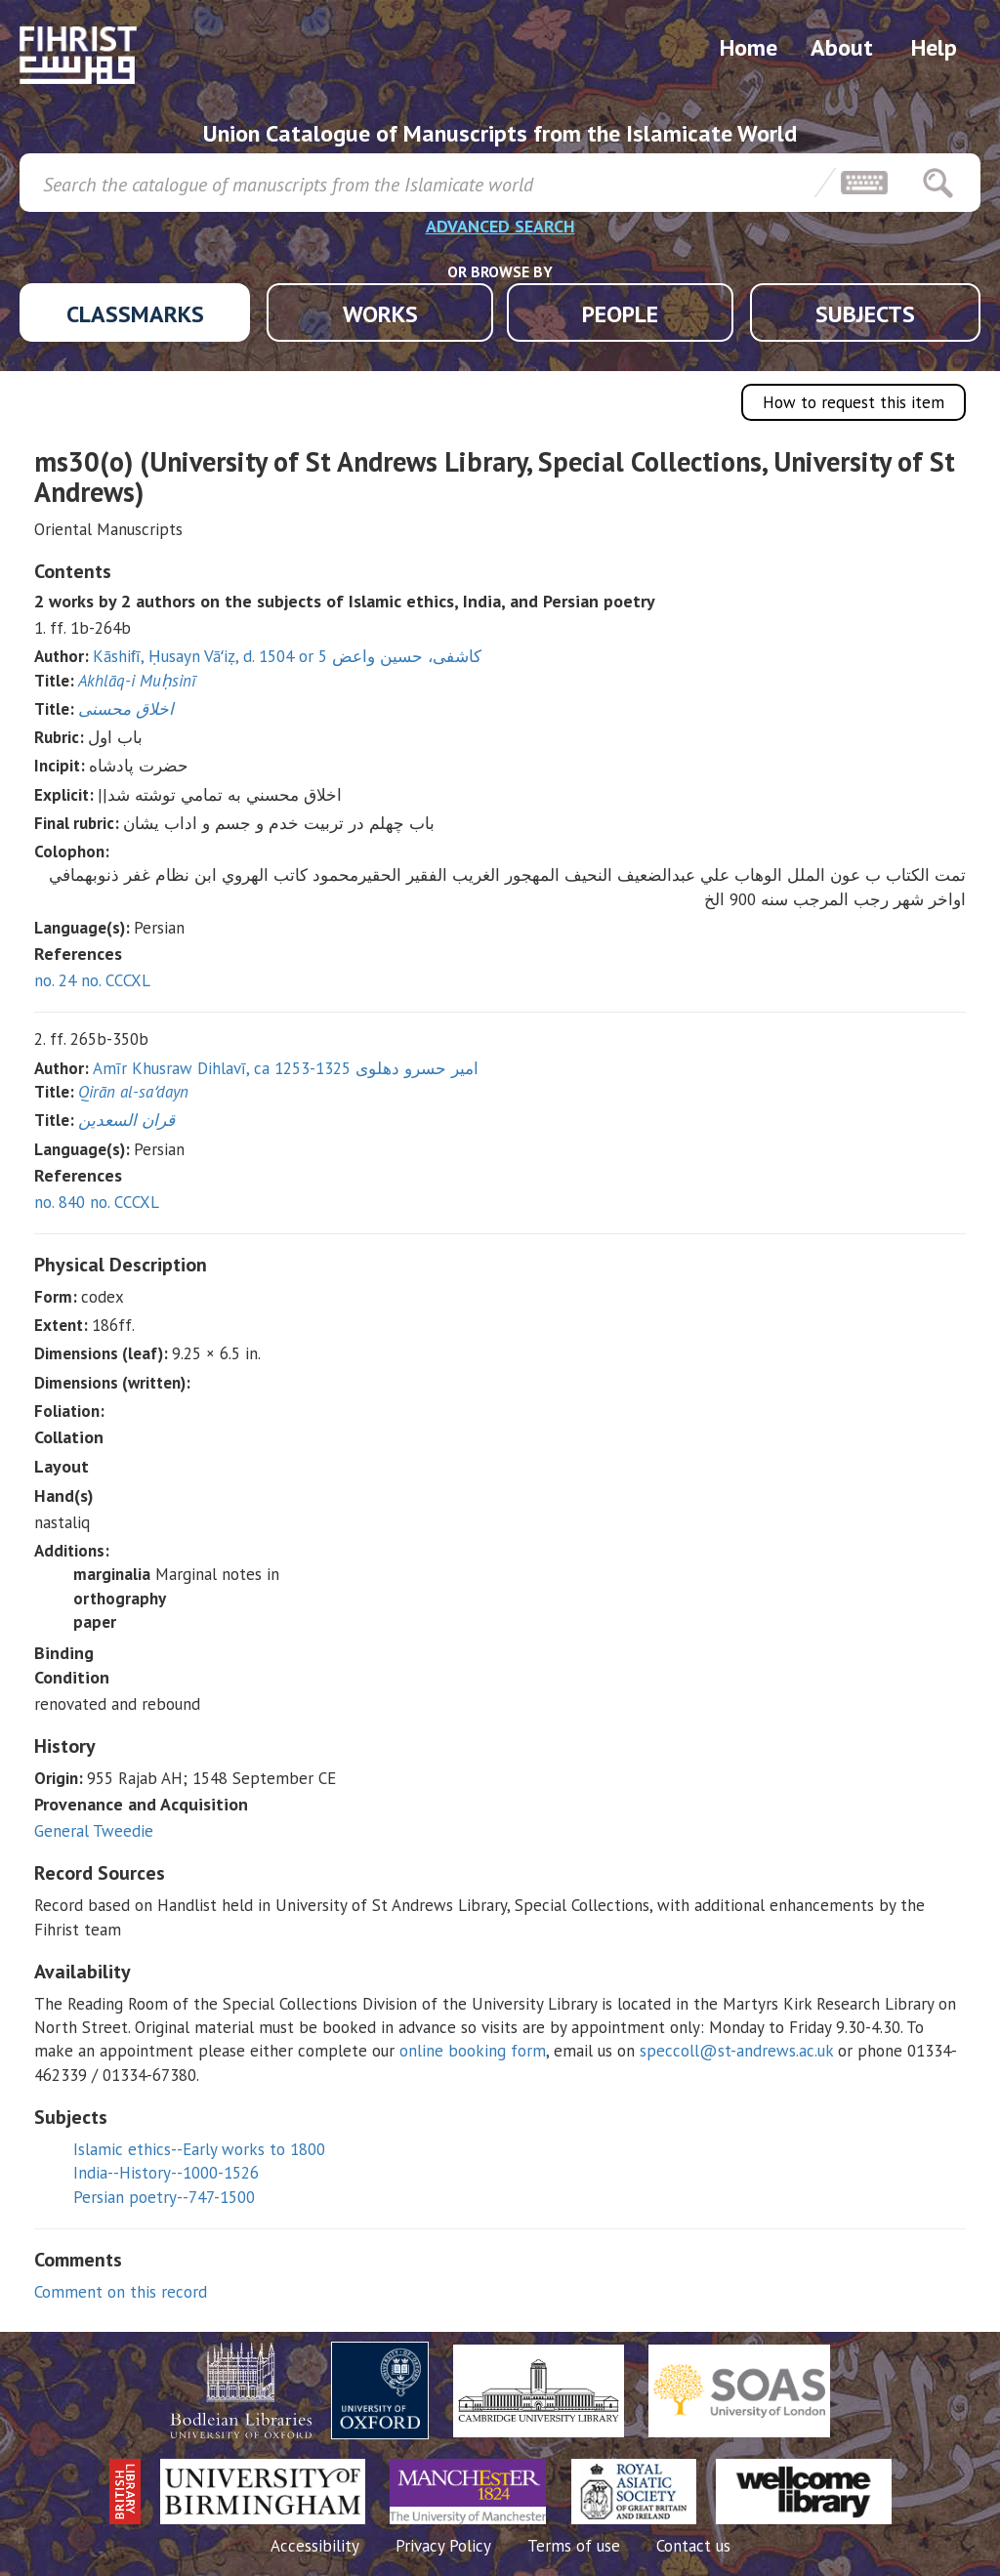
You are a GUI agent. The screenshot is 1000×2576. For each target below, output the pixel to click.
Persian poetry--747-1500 (164, 2197)
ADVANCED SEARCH (500, 226)
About (842, 47)
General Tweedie (93, 1831)
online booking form (472, 2050)
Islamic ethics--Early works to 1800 (199, 2149)
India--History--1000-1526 (166, 2172)
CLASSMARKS (135, 314)
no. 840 (59, 1202)
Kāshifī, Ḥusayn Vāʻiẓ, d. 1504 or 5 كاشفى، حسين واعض (287, 656)
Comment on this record (120, 2292)
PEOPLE (620, 314)
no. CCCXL (115, 980)
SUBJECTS (865, 314)
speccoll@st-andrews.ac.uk (736, 2050)
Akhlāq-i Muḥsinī (136, 680)
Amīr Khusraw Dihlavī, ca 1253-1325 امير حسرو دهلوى (286, 1068)
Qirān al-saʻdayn (133, 1091)
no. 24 (55, 980)
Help (934, 47)
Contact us (693, 2545)
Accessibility (315, 2545)
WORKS (380, 314)
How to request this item (853, 402)
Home (748, 47)
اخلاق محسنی (126, 709)
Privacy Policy (443, 2545)
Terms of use (573, 2545)
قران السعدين (126, 1120)
